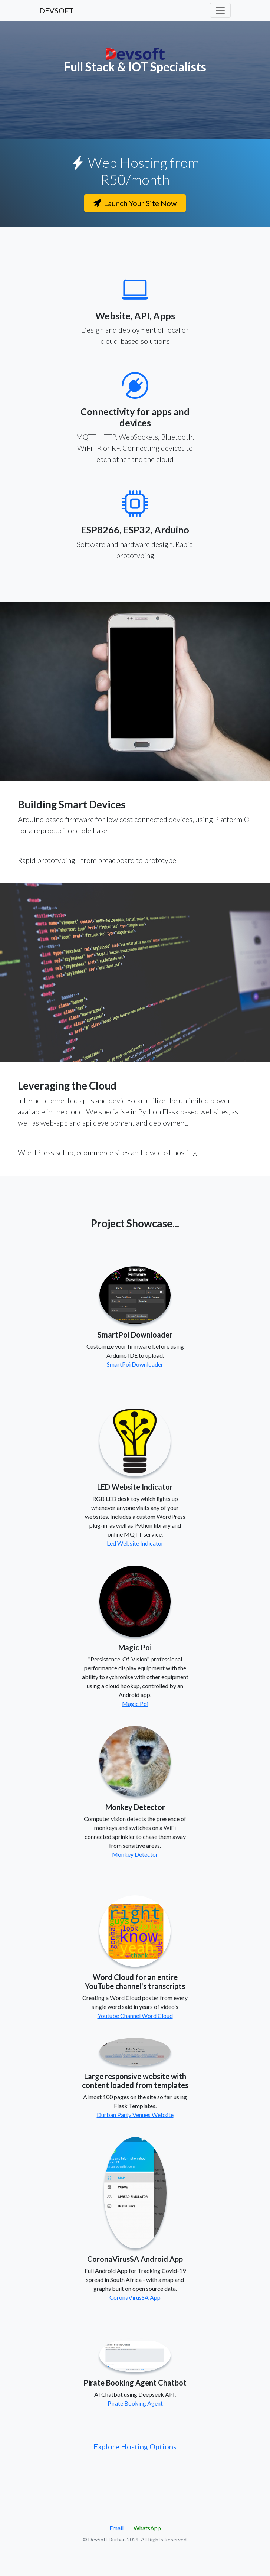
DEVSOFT (56, 10)
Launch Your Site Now (135, 203)
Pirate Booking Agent (135, 2403)
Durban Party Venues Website (135, 2114)
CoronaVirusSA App (135, 2297)
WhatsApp (147, 2527)
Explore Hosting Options (135, 2446)
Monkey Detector (135, 1854)
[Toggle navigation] (220, 10)
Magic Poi (135, 1703)
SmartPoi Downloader (135, 1364)
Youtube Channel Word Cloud (135, 2015)
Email (116, 2527)
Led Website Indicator (135, 1543)
